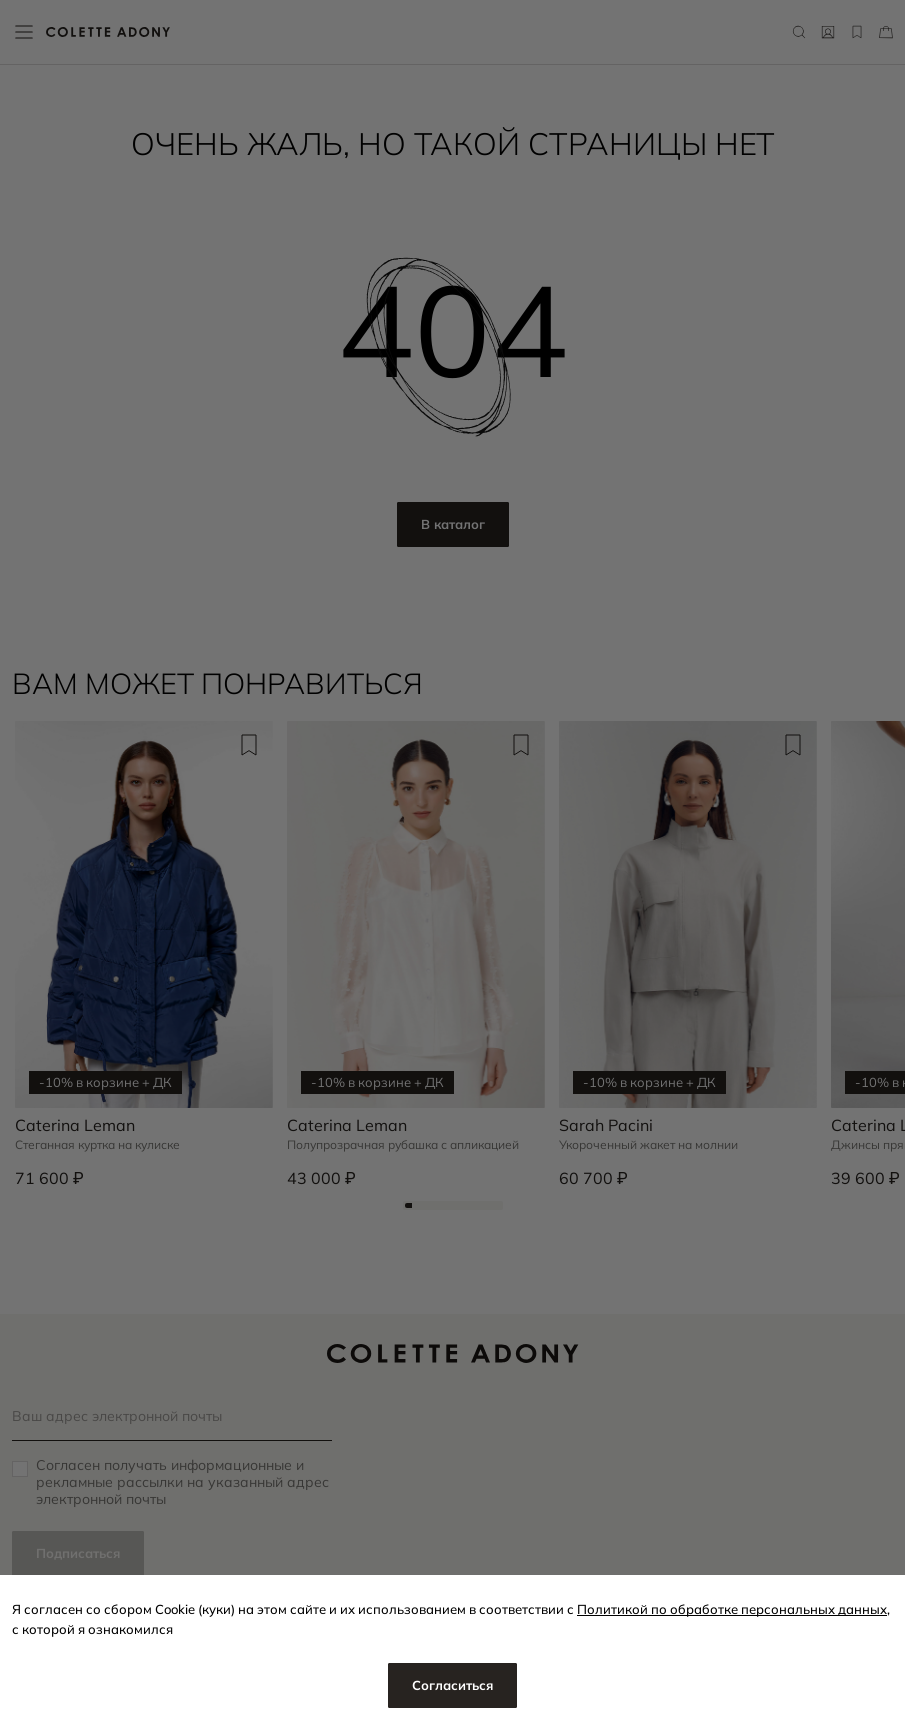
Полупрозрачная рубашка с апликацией (403, 1145)
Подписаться (78, 1553)
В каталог (453, 524)
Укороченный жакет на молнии (648, 1145)
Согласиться (452, 1685)
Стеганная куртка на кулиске (97, 1145)
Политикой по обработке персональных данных (732, 1609)
